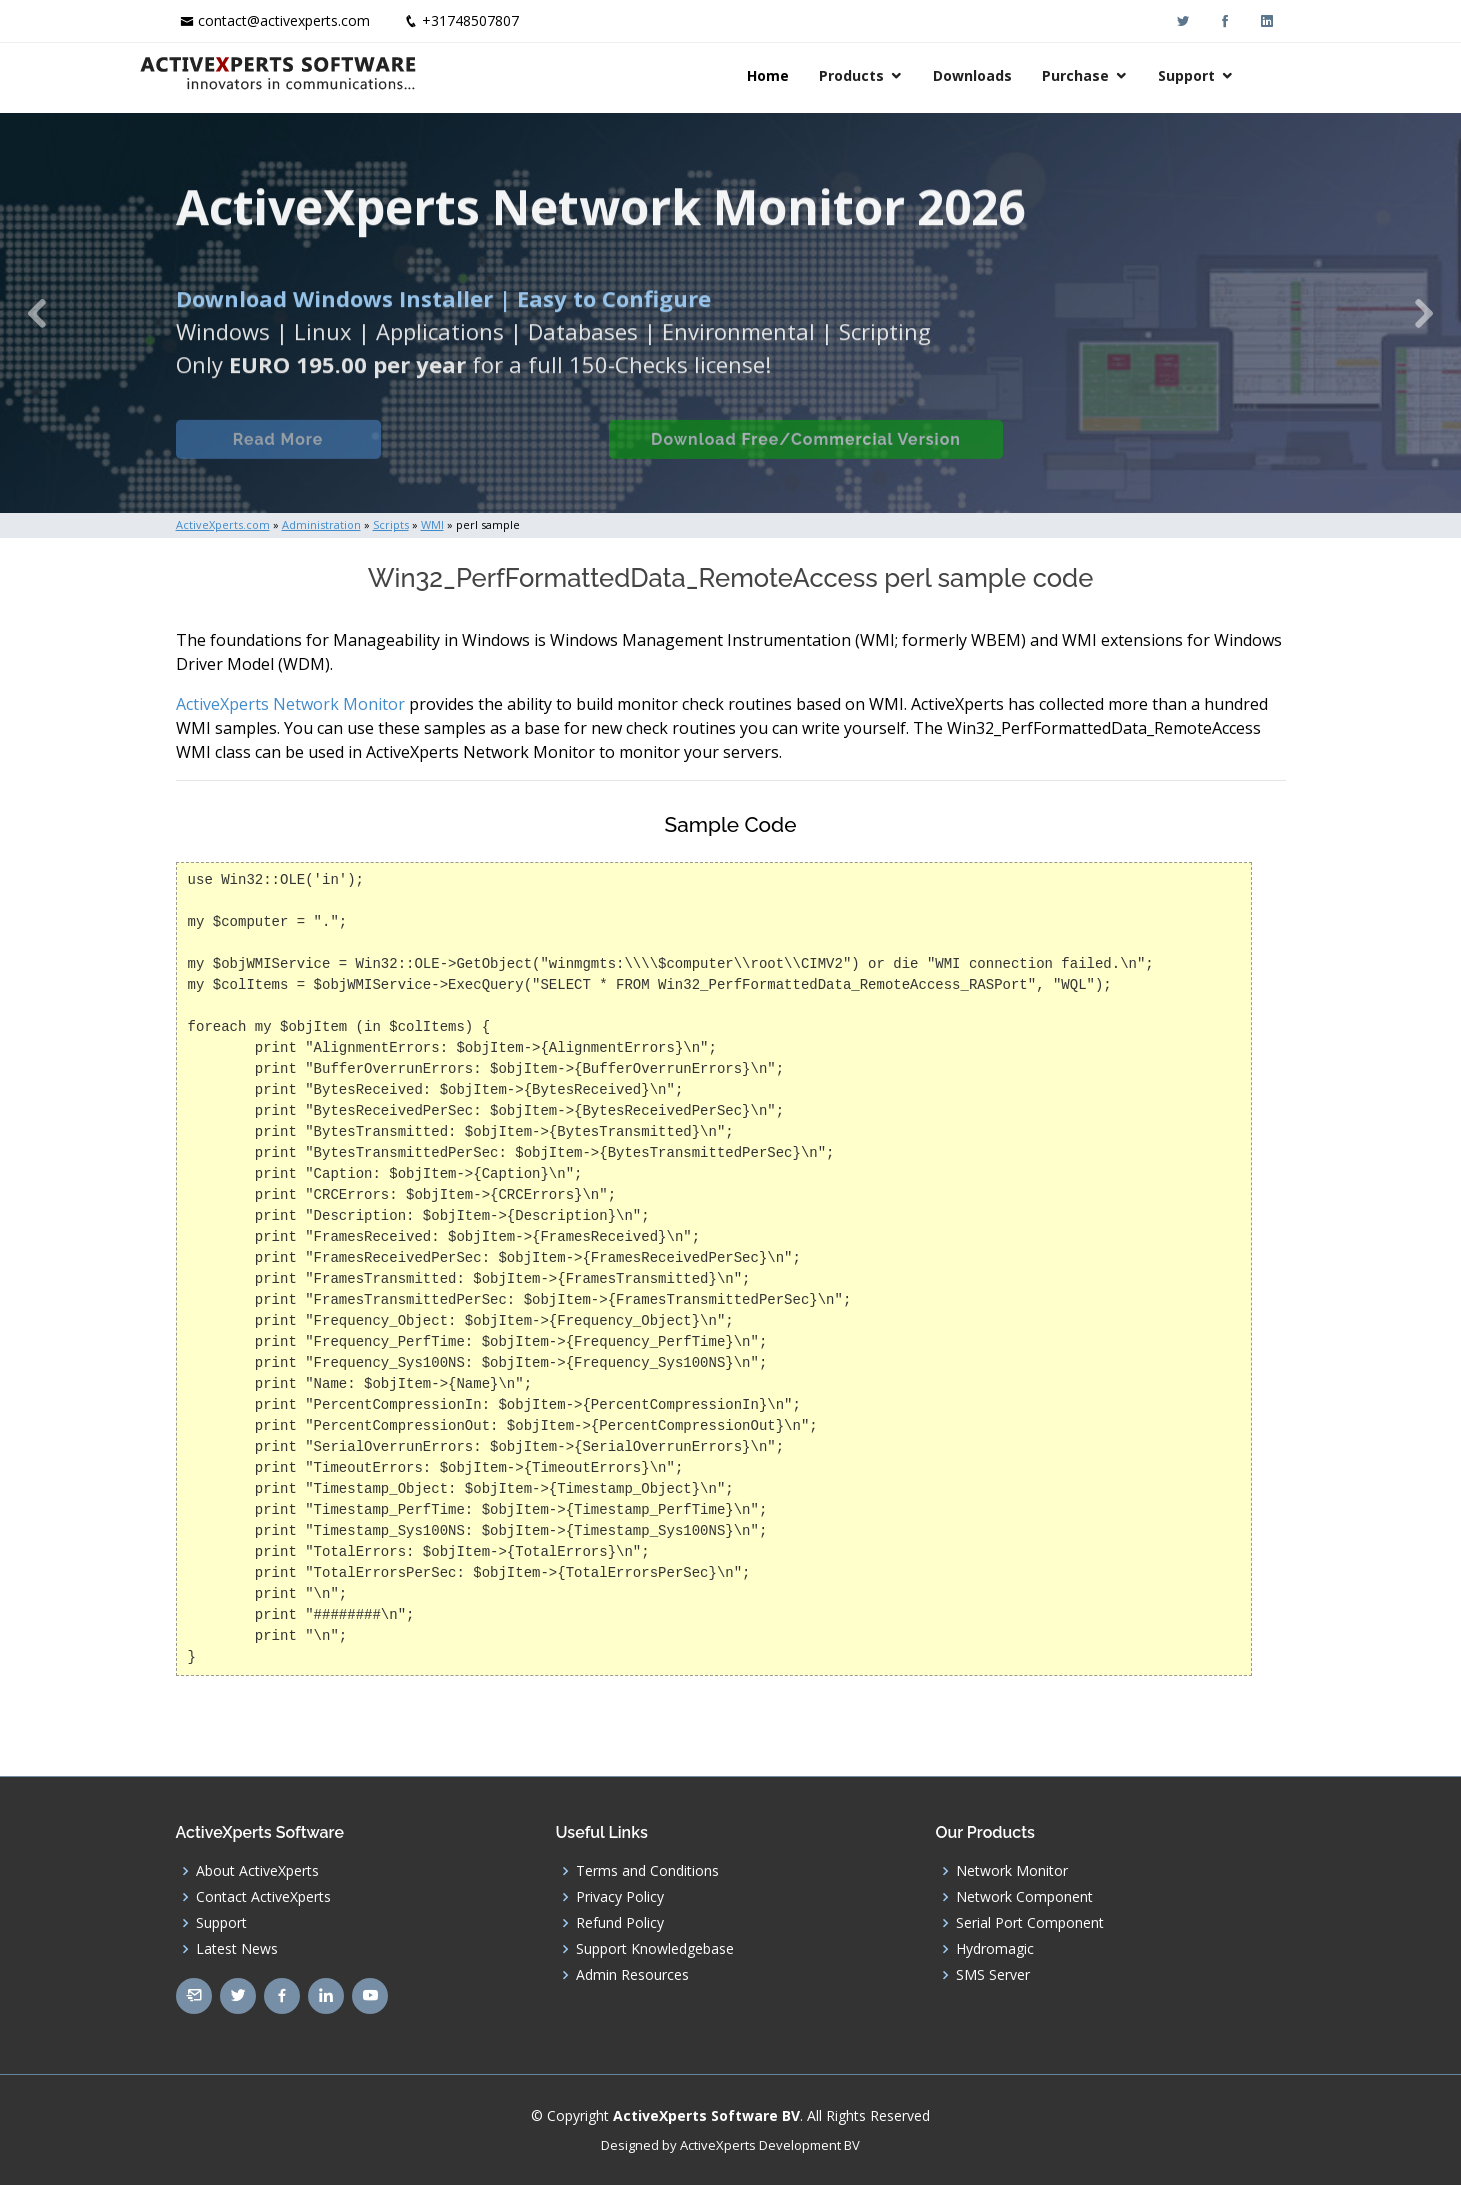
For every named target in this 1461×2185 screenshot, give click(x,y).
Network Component (1024, 1897)
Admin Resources (632, 1975)
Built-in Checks (489, 456)
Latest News (237, 1949)
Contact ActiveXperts (263, 1897)
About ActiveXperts (257, 1871)
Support (1223, 75)
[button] (36, 313)
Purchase (1112, 75)
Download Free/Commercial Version (804, 456)
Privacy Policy (620, 1897)
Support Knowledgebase (655, 1949)
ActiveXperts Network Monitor (290, 704)
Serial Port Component (1030, 1923)
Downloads (1009, 75)
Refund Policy (620, 1923)
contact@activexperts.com (284, 20)
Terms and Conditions (647, 1871)
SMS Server (993, 1975)
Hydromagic (995, 1949)
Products (888, 75)
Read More (275, 456)
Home (805, 75)
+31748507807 (470, 20)
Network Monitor (1012, 1871)
